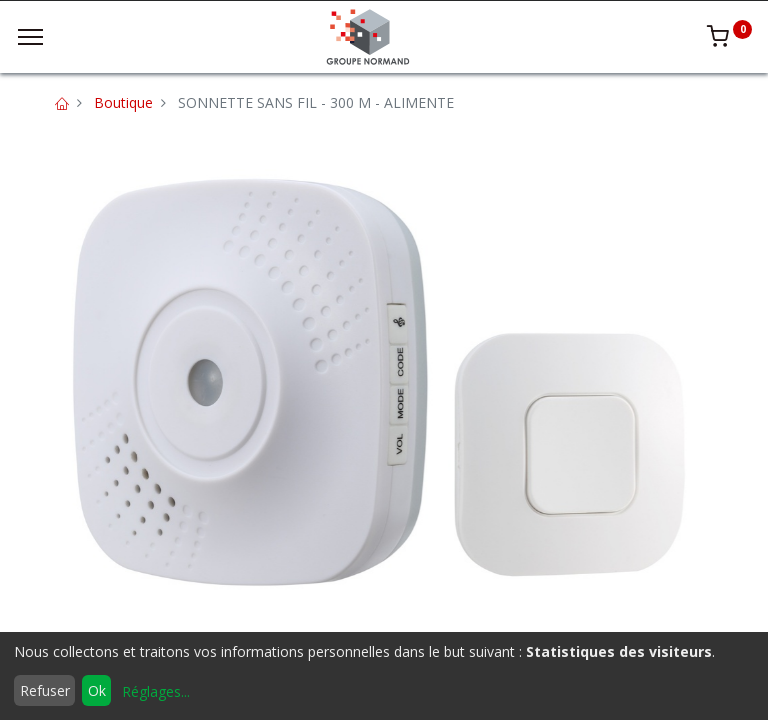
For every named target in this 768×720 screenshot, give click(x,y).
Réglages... (156, 691)
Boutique (123, 102)
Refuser (45, 690)
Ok (97, 690)
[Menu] (30, 37)
